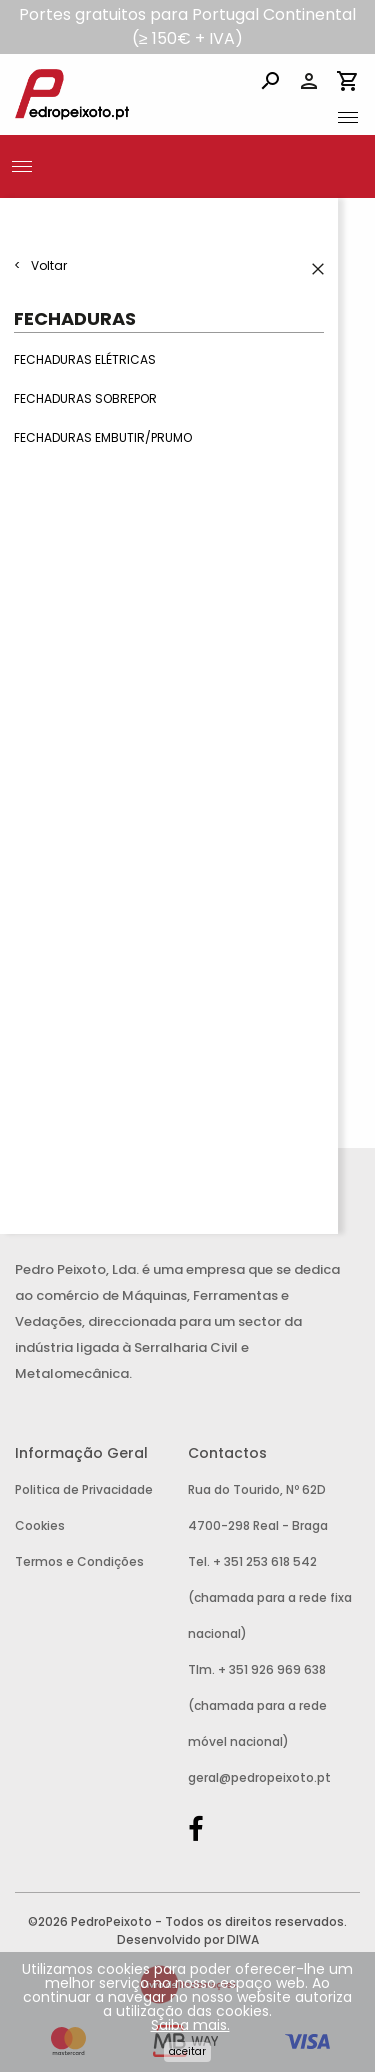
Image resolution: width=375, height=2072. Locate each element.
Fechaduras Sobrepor (85, 399)
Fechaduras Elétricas (85, 359)
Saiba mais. (190, 2025)
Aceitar (187, 2051)
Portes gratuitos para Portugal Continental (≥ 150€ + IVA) (187, 26)
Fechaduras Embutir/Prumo (103, 438)
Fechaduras (75, 318)
